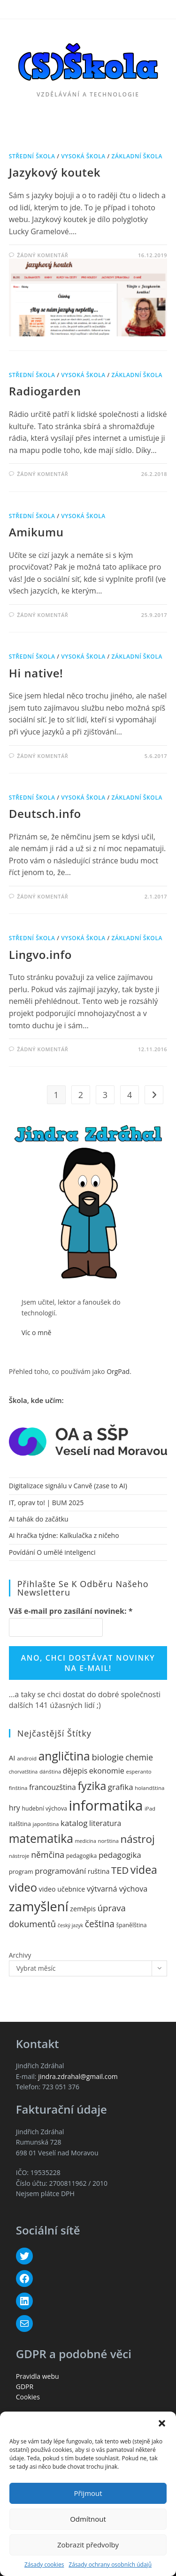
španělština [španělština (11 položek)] (131, 1925)
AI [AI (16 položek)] (12, 1757)
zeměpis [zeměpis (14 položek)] (83, 1908)
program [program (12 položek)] (21, 1871)
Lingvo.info (40, 954)
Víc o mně (37, 1332)
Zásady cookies (44, 2565)
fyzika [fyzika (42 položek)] (91, 1785)
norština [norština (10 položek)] (108, 1840)
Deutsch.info (45, 813)
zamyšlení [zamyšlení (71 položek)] (39, 1906)
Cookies (28, 2396)
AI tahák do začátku (39, 1518)
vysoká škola (83, 156)
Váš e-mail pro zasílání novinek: (71, 1611)
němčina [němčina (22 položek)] (47, 1854)
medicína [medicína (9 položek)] (85, 1841)
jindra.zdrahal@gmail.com (78, 2076)
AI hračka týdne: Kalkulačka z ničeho (64, 1535)
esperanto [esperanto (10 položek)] (138, 1771)
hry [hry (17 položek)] (14, 1808)
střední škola (32, 156)
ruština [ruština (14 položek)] (98, 1871)
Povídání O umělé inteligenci (52, 1552)
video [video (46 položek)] (23, 1887)
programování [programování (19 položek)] (60, 1870)
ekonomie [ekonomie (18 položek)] (106, 1771)
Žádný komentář (42, 255)
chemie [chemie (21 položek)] (139, 1757)
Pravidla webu (37, 2376)
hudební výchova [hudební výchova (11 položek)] (44, 1808)
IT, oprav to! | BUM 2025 (46, 1502)
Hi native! (36, 673)
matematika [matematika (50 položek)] (41, 1838)
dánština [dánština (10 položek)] (50, 1771)
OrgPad (118, 1371)
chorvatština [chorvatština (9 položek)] (23, 1771)
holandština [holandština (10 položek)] (149, 1787)
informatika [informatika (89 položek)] (106, 1805)
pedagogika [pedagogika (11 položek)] (81, 1856)
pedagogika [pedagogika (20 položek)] (120, 1854)
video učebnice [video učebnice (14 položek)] (62, 1889)
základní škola (137, 156)
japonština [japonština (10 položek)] (45, 1823)
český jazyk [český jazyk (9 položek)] (70, 1925)
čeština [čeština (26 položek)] (100, 1924)
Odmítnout (88, 2519)
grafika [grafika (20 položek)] (120, 1787)
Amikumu (36, 532)
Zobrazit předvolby (88, 2544)
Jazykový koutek (54, 172)
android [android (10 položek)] (27, 1758)
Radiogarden (45, 391)
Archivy (20, 1955)
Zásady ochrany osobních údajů (110, 2565)
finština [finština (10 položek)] (18, 1787)
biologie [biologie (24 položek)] (107, 1757)
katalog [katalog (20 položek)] (74, 1823)
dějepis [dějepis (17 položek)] (75, 1771)
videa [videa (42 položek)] (143, 1869)
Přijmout (88, 2493)
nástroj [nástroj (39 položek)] (137, 1839)
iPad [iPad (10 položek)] (150, 1808)
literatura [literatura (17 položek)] (105, 1823)
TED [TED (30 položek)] (120, 1870)
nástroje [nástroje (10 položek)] (19, 1855)
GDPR (24, 2386)
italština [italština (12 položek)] (20, 1823)
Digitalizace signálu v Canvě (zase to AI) (68, 1485)
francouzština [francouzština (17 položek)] (52, 1787)
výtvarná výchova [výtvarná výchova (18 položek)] (117, 1889)
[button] (162, 2423)
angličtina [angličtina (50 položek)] (64, 1756)
